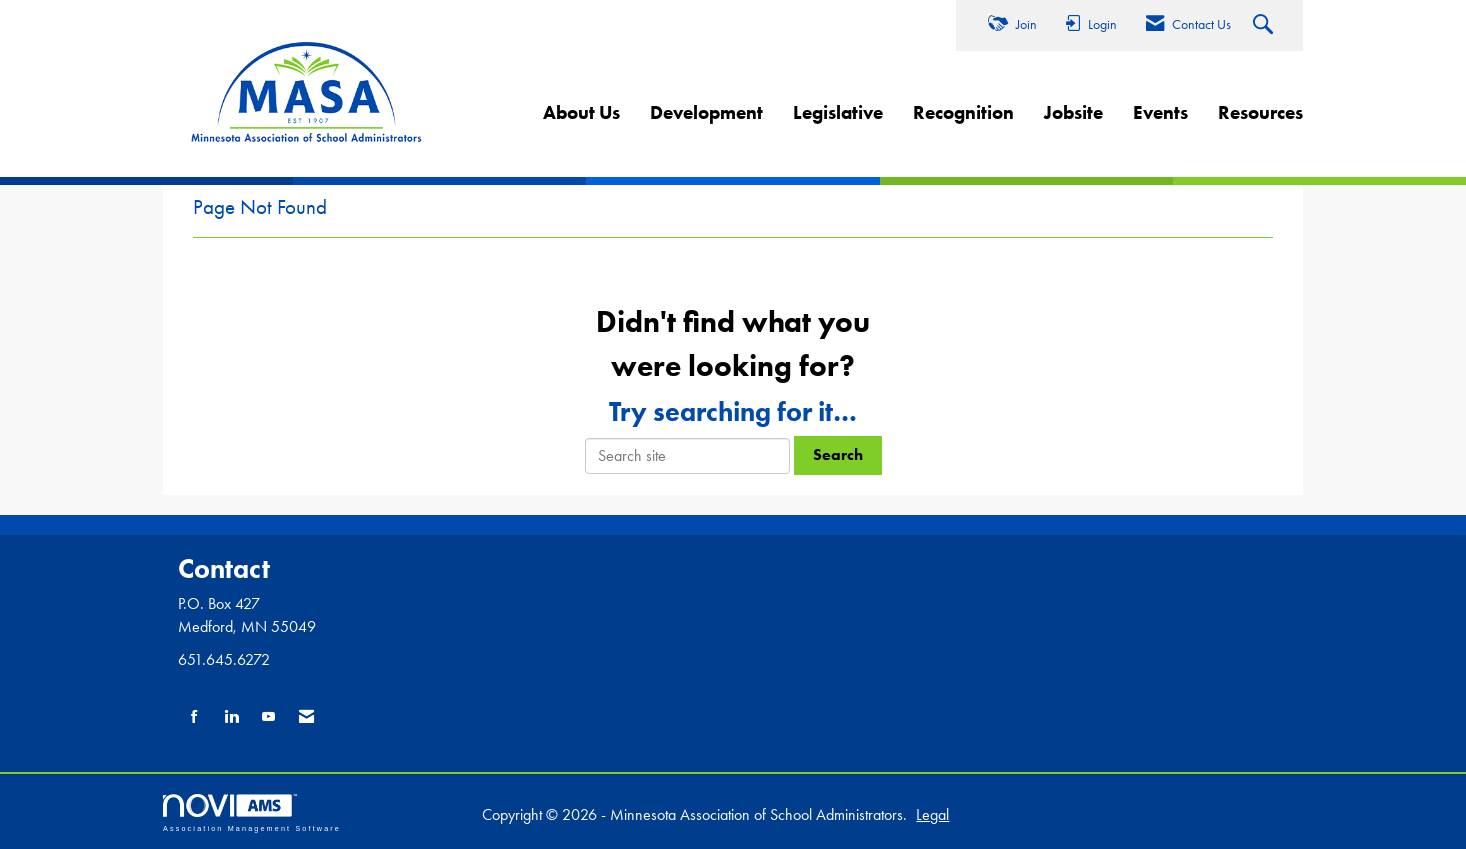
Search (838, 454)
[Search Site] (1265, 26)
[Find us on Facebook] (194, 717)
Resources (1260, 112)
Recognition (963, 112)
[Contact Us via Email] (306, 717)
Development (706, 112)
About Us (581, 112)
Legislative (838, 112)
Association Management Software (252, 812)
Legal (932, 814)
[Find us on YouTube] (268, 717)
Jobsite (1073, 112)
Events (1160, 112)
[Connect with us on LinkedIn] (231, 717)
